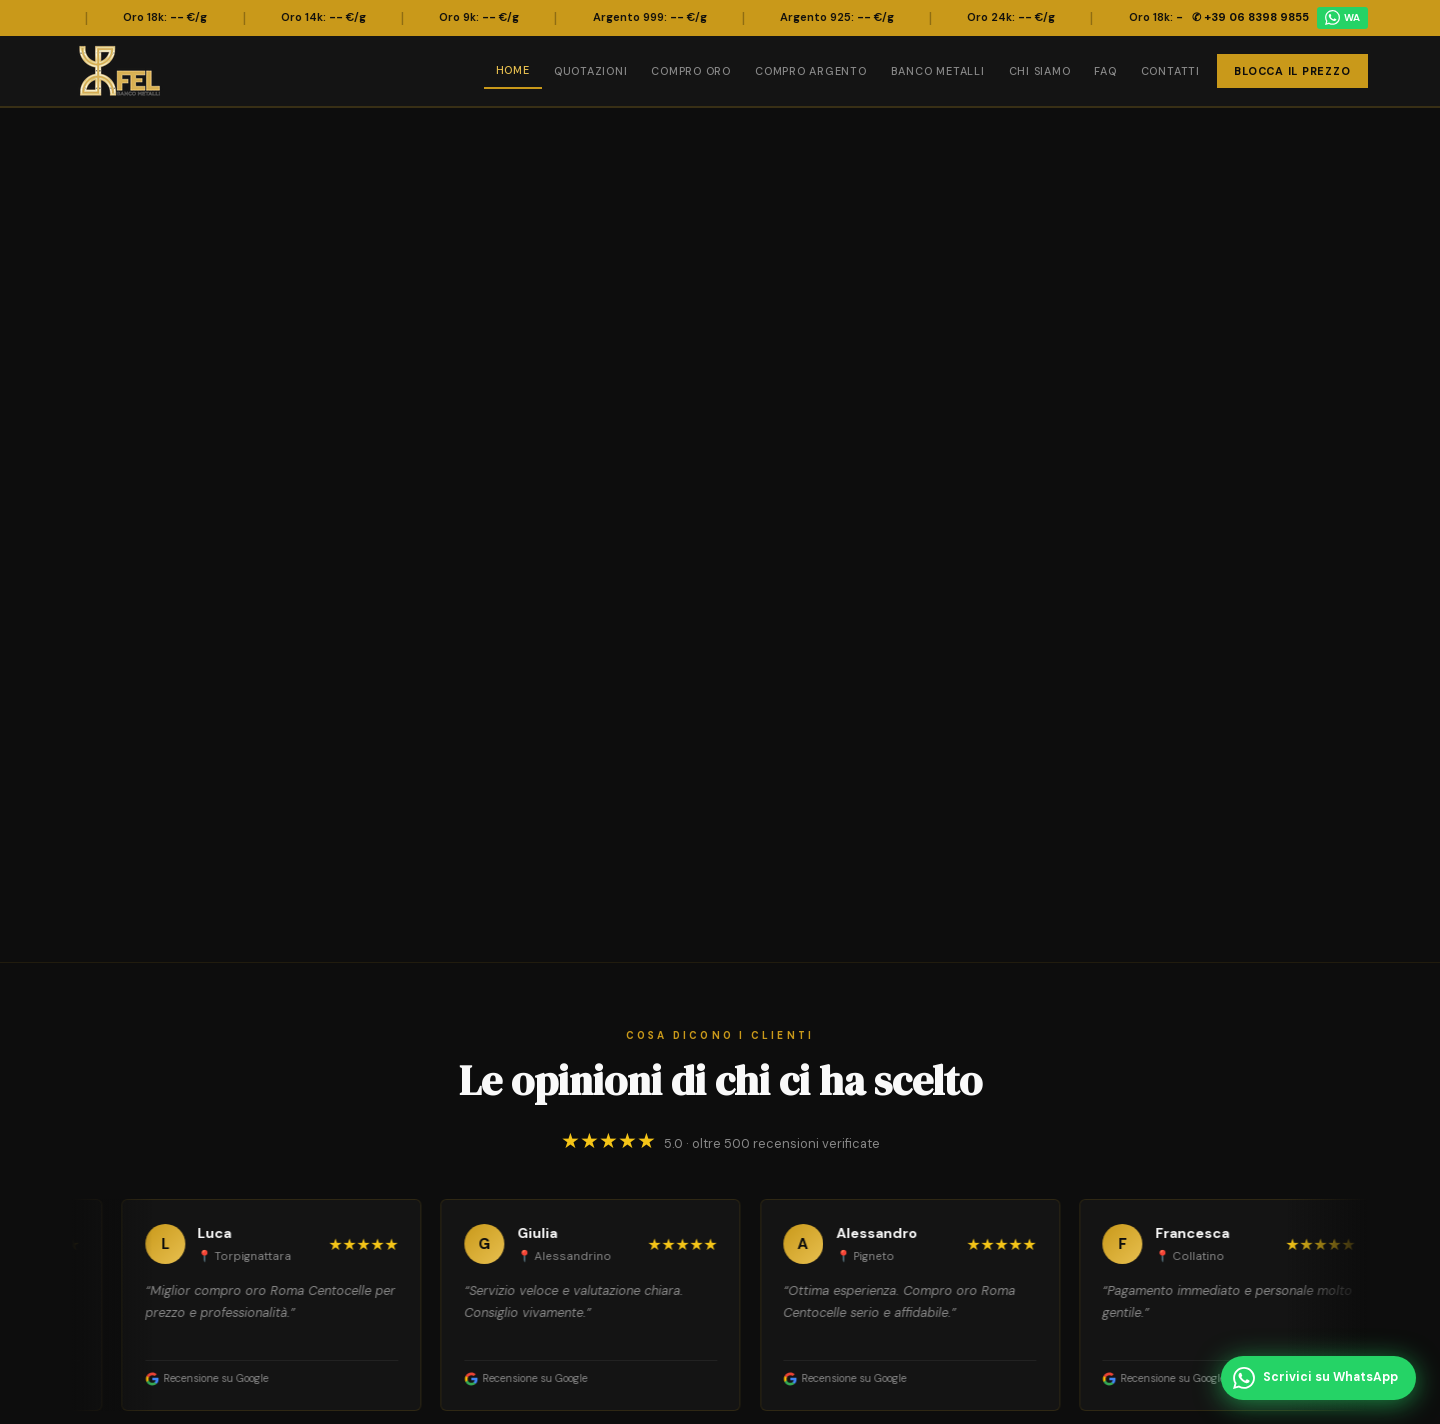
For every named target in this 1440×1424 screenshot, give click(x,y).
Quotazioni (591, 71)
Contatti (1170, 71)
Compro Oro (691, 71)
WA (1342, 17)
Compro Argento (811, 71)
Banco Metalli (938, 71)
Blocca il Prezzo (1292, 71)
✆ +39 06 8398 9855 (1250, 17)
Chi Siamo (1040, 71)
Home (513, 70)
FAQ (1105, 71)
